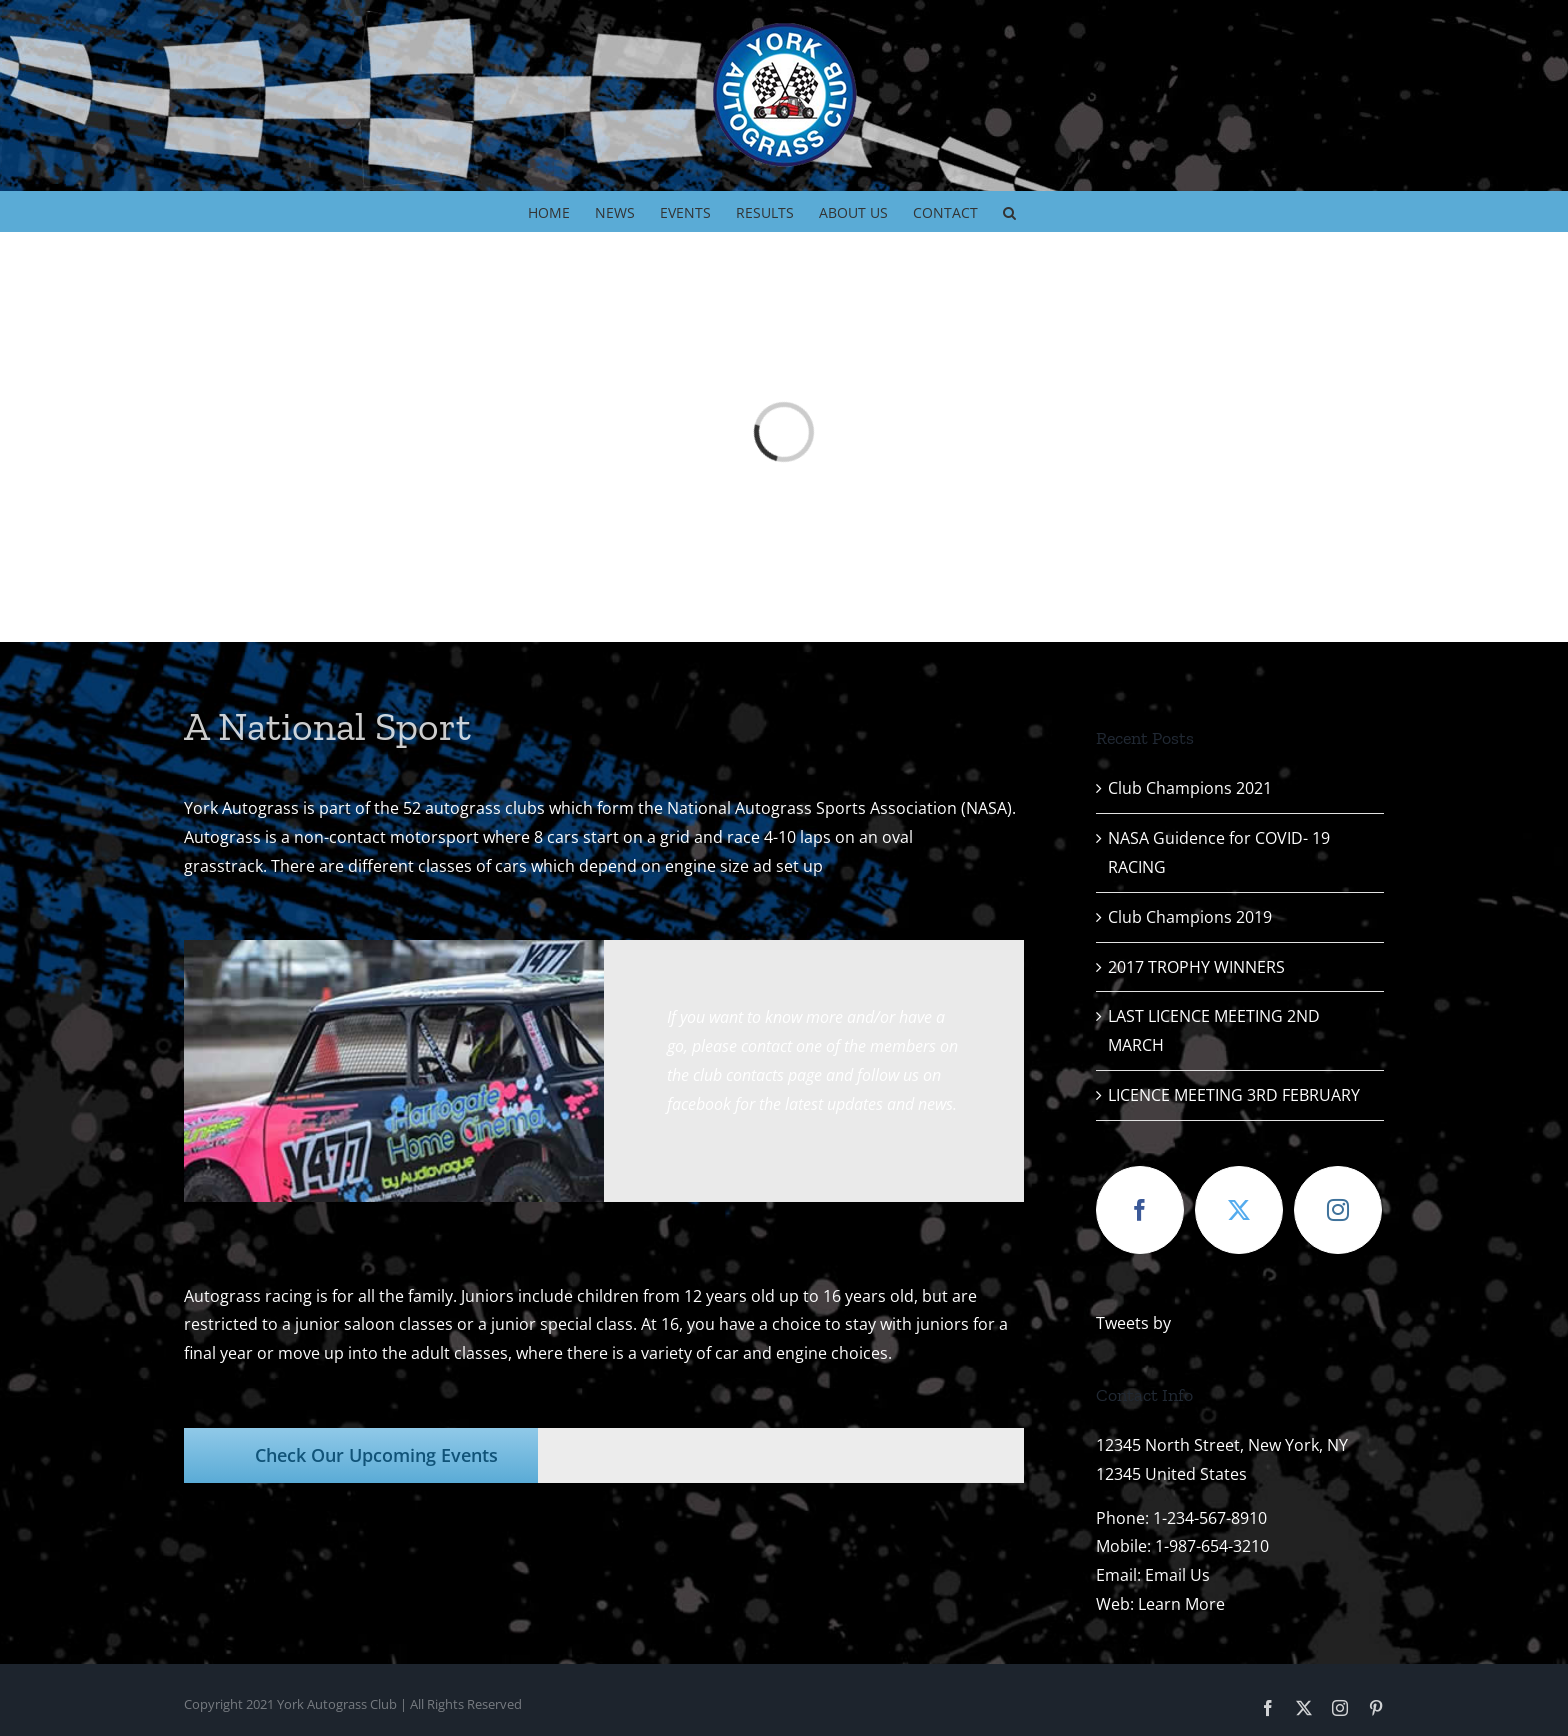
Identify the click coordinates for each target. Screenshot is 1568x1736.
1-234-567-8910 (1210, 1518)
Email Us (1177, 1575)
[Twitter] (1239, 1210)
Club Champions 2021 (1190, 788)
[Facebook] (1140, 1210)
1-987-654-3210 (1212, 1546)
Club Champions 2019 (1190, 917)
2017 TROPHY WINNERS (1196, 967)
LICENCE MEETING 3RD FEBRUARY (1234, 1095)
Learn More (1181, 1604)
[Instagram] (1338, 1210)
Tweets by (1133, 1323)
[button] (1009, 211)
